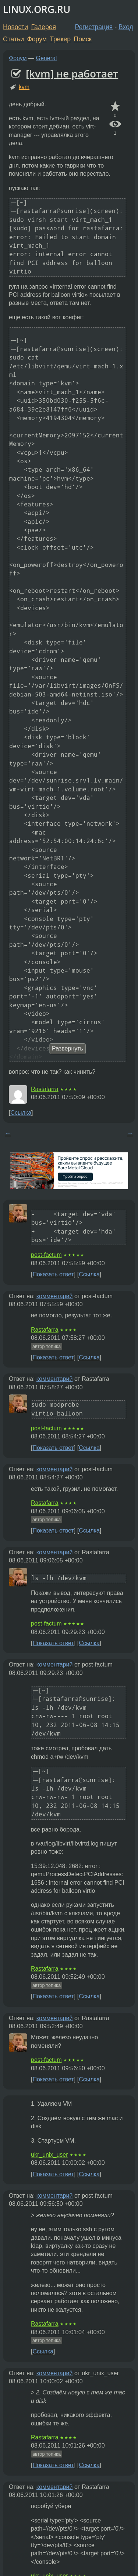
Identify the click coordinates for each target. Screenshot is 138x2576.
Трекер (60, 39)
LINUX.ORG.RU (36, 9)
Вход (125, 27)
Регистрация (94, 27)
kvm (24, 87)
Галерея (43, 27)
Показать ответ (53, 1274)
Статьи (13, 39)
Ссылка (20, 1113)
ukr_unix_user (49, 2155)
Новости (15, 27)
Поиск (83, 39)
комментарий (54, 1296)
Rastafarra (45, 1089)
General (46, 58)
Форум (36, 39)
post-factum (46, 1255)
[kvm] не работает (72, 73)
